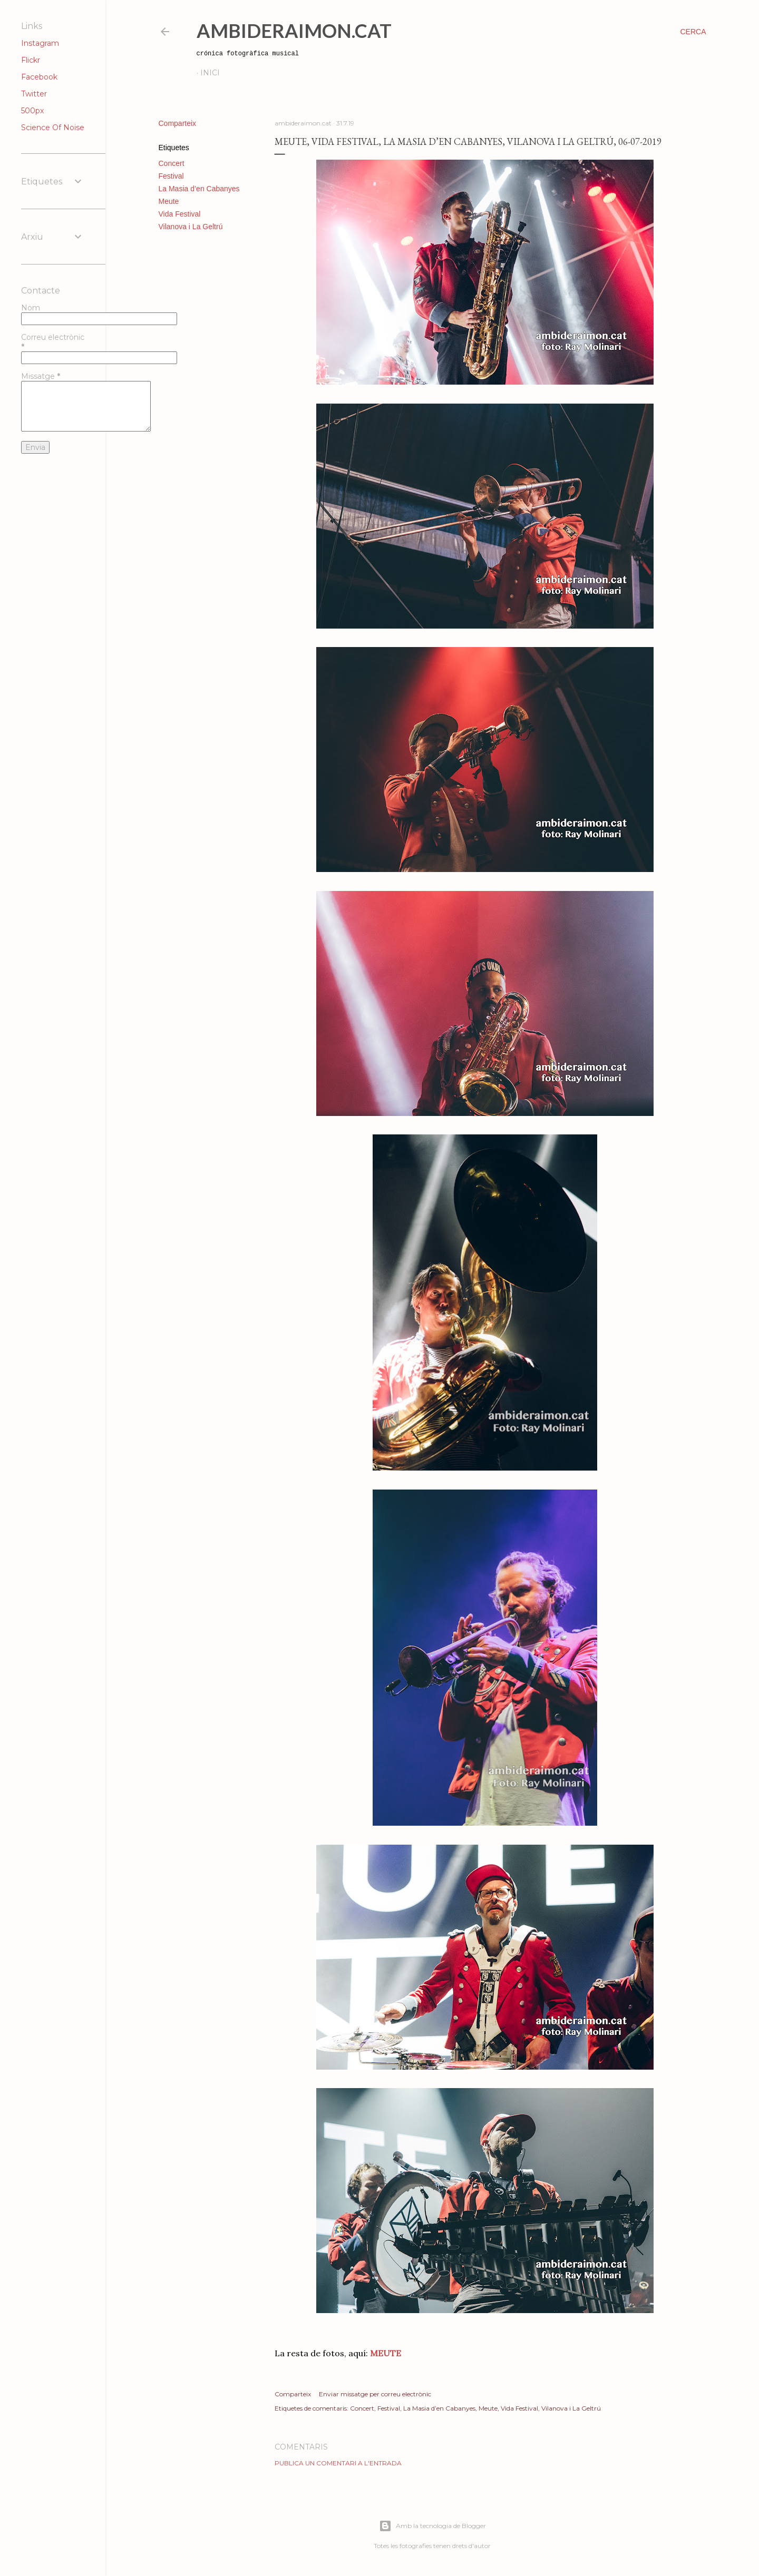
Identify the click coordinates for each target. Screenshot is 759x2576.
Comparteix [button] (178, 123)
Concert (171, 163)
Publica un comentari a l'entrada (338, 2463)
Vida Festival (180, 214)
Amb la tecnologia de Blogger (432, 2526)
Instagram (40, 43)
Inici (210, 72)
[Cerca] (693, 31)
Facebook (39, 77)
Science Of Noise (52, 127)
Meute (169, 201)
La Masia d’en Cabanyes (199, 188)
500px (32, 110)
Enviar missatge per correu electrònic (375, 2394)
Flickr (30, 60)
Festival (171, 176)
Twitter (34, 94)
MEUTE (384, 2353)
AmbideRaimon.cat (294, 30)
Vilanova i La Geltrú (191, 226)
